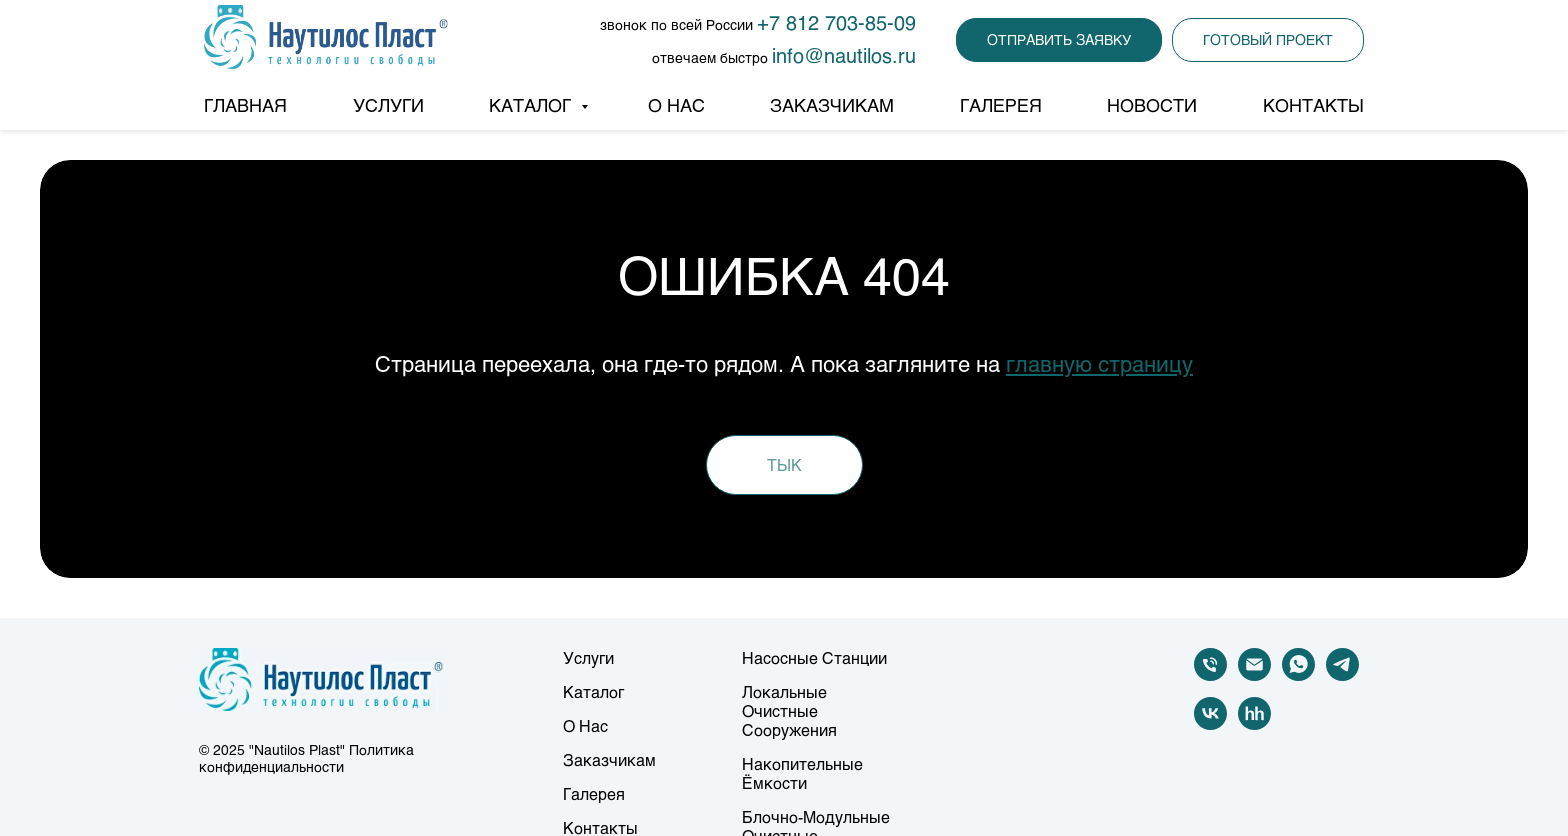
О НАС (676, 105)
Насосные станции (814, 657)
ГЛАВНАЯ (245, 105)
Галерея (594, 793)
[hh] (1254, 724)
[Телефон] (1210, 675)
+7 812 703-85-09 (836, 22)
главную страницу (1099, 363)
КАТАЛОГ (532, 105)
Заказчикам (609, 759)
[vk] (1210, 724)
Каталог (593, 691)
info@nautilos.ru (844, 55)
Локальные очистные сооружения (789, 710)
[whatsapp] (1298, 675)
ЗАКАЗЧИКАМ (832, 105)
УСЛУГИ (388, 105)
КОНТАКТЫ (1313, 105)
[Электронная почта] (1254, 675)
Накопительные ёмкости (802, 773)
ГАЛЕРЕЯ (1001, 105)
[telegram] (1342, 675)
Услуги (588, 657)
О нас (585, 725)
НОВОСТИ (1152, 105)
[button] (1059, 40)
